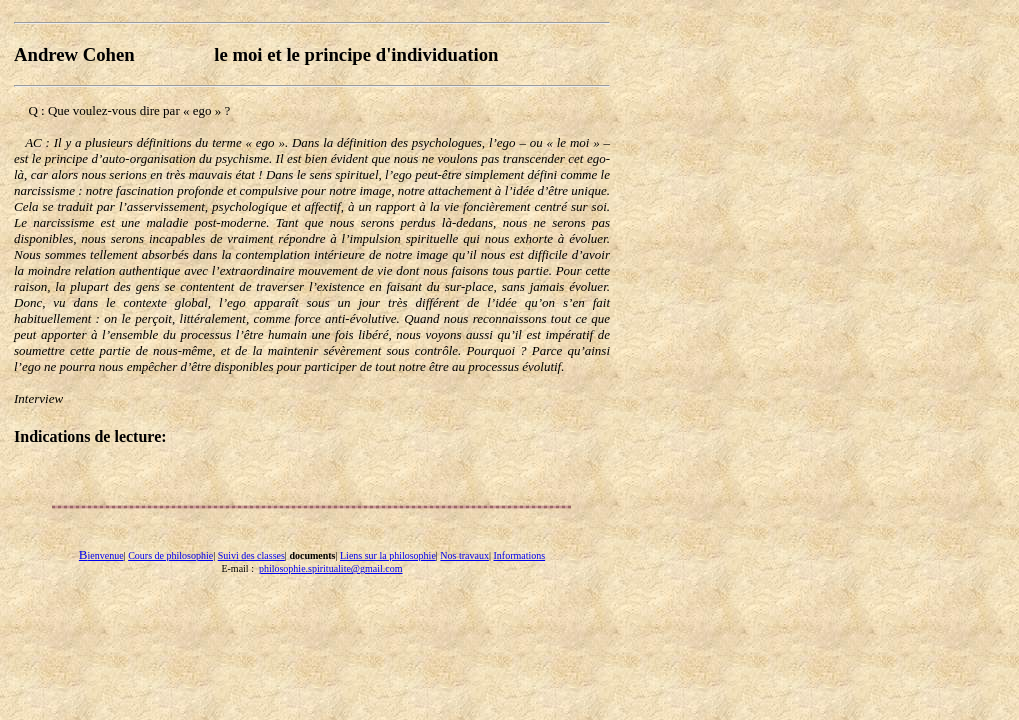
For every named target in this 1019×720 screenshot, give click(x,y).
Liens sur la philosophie (388, 555)
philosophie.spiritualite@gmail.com (331, 568)
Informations (519, 555)
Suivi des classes (251, 555)
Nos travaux (464, 555)
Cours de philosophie (170, 555)
